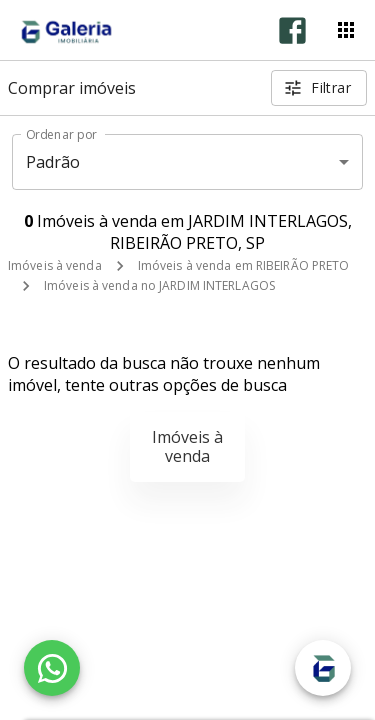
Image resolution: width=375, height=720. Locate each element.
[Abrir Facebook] (292, 30)
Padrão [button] (53, 162)
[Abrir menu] (346, 30)
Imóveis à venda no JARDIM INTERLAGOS (159, 285)
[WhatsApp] (52, 668)
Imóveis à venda (55, 265)
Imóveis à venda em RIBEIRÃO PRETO (244, 265)
